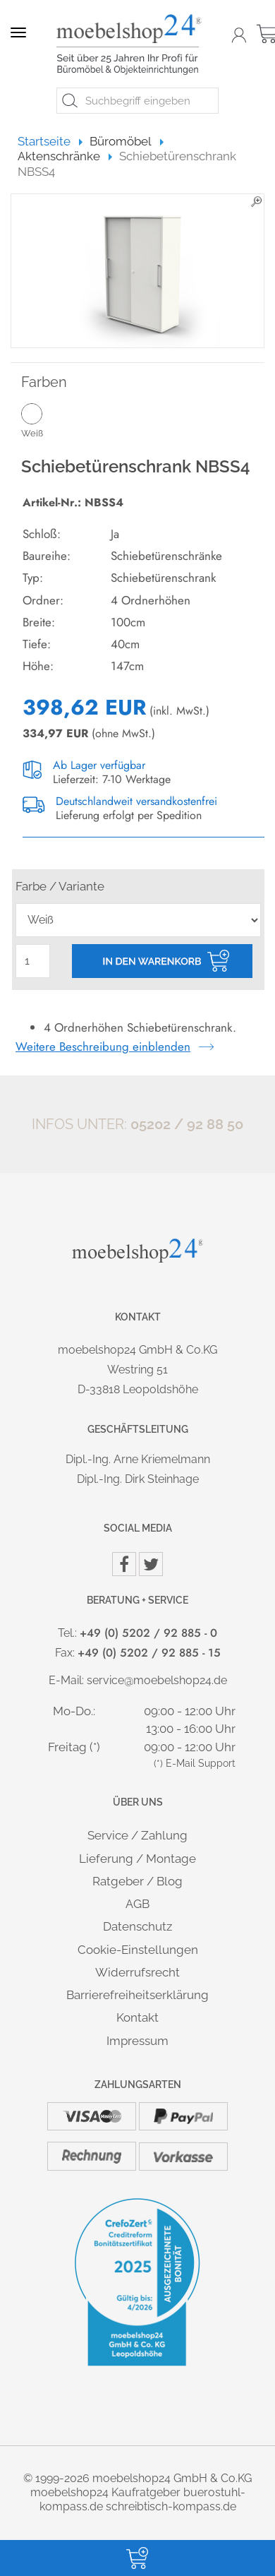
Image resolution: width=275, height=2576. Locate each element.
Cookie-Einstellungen (138, 1950)
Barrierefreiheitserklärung (137, 1995)
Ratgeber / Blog (137, 1881)
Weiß (51, 420)
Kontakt (137, 2017)
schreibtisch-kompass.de (171, 2506)
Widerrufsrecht (137, 1972)
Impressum (137, 2041)
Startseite (50, 141)
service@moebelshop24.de (157, 1680)
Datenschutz (137, 1926)
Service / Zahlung (137, 1835)
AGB (137, 1904)
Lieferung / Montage (137, 1859)
